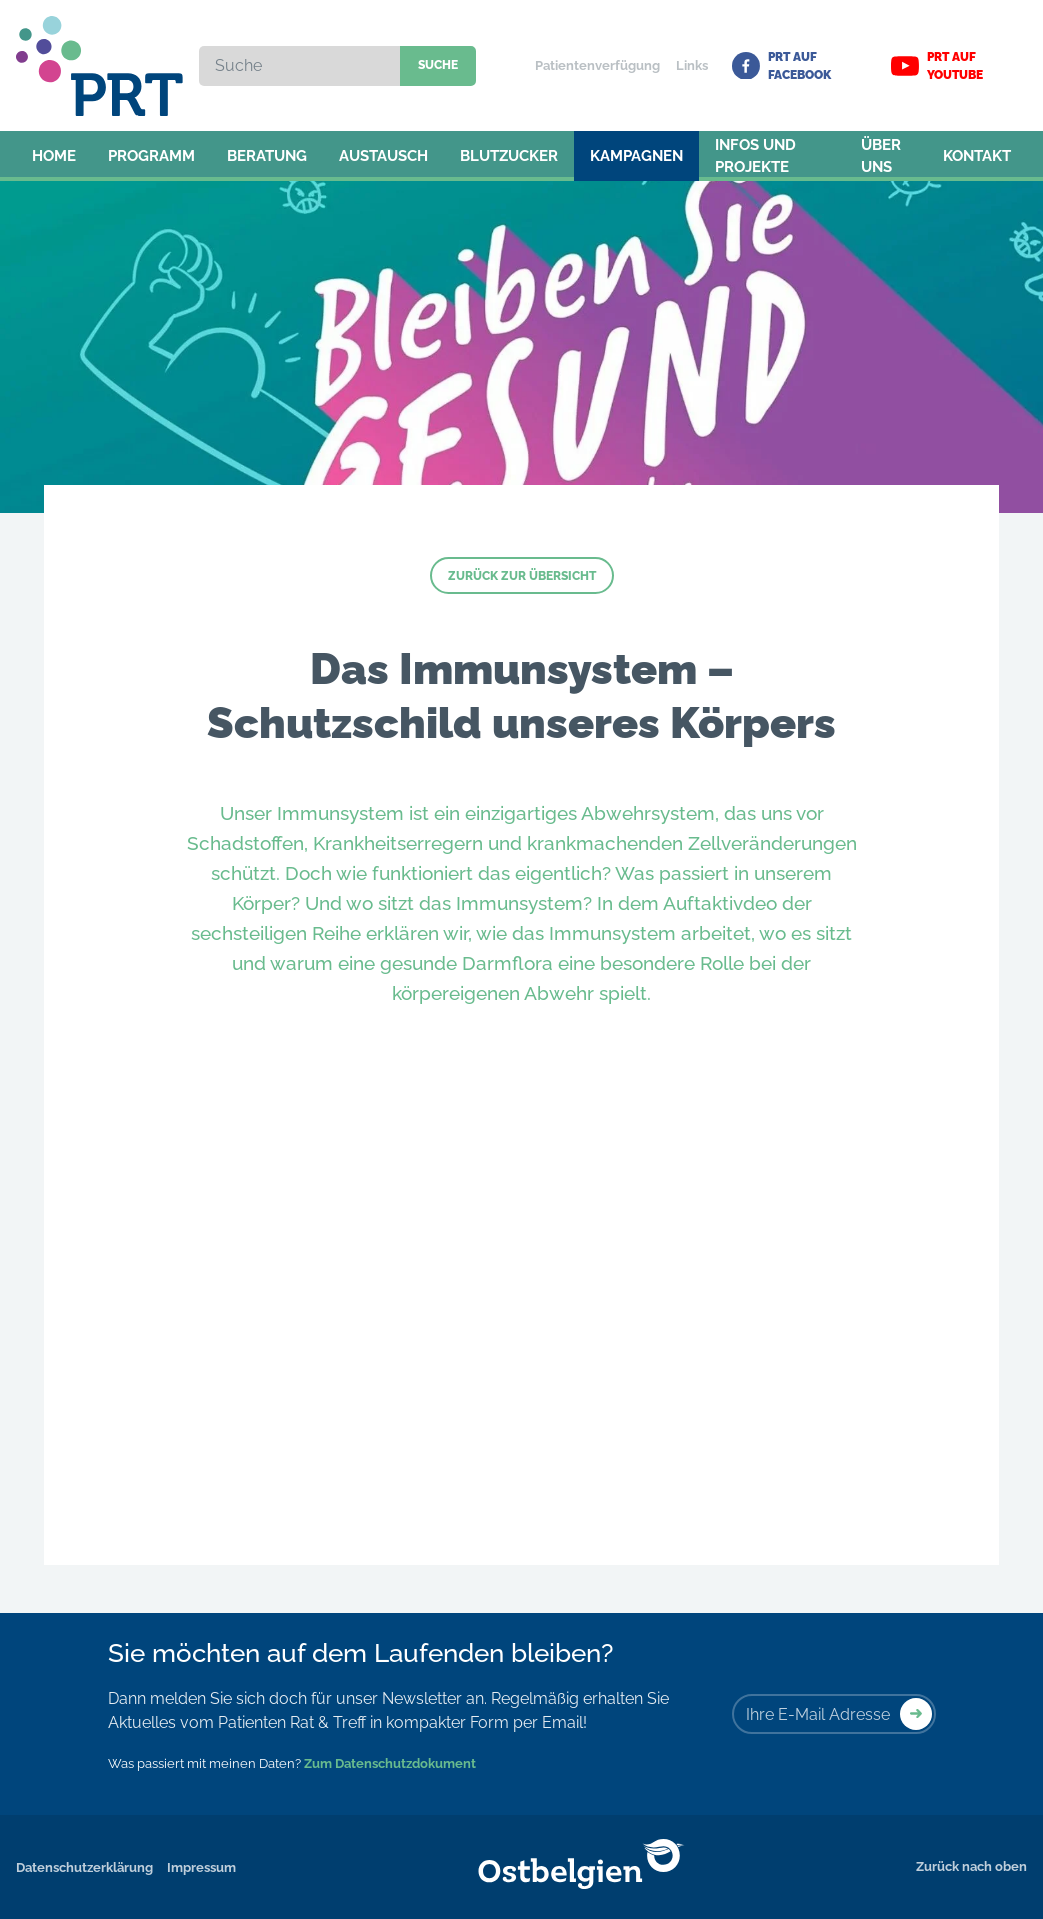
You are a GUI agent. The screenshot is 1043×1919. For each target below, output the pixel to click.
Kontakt (977, 156)
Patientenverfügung (597, 65)
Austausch (383, 156)
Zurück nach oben (971, 1866)
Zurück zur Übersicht (522, 576)
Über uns (881, 156)
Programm (151, 156)
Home (54, 156)
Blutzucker (509, 156)
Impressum (201, 1867)
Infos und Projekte (755, 156)
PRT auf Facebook (781, 66)
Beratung (267, 156)
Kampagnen (636, 156)
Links (692, 65)
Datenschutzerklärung (84, 1867)
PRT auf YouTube (937, 66)
